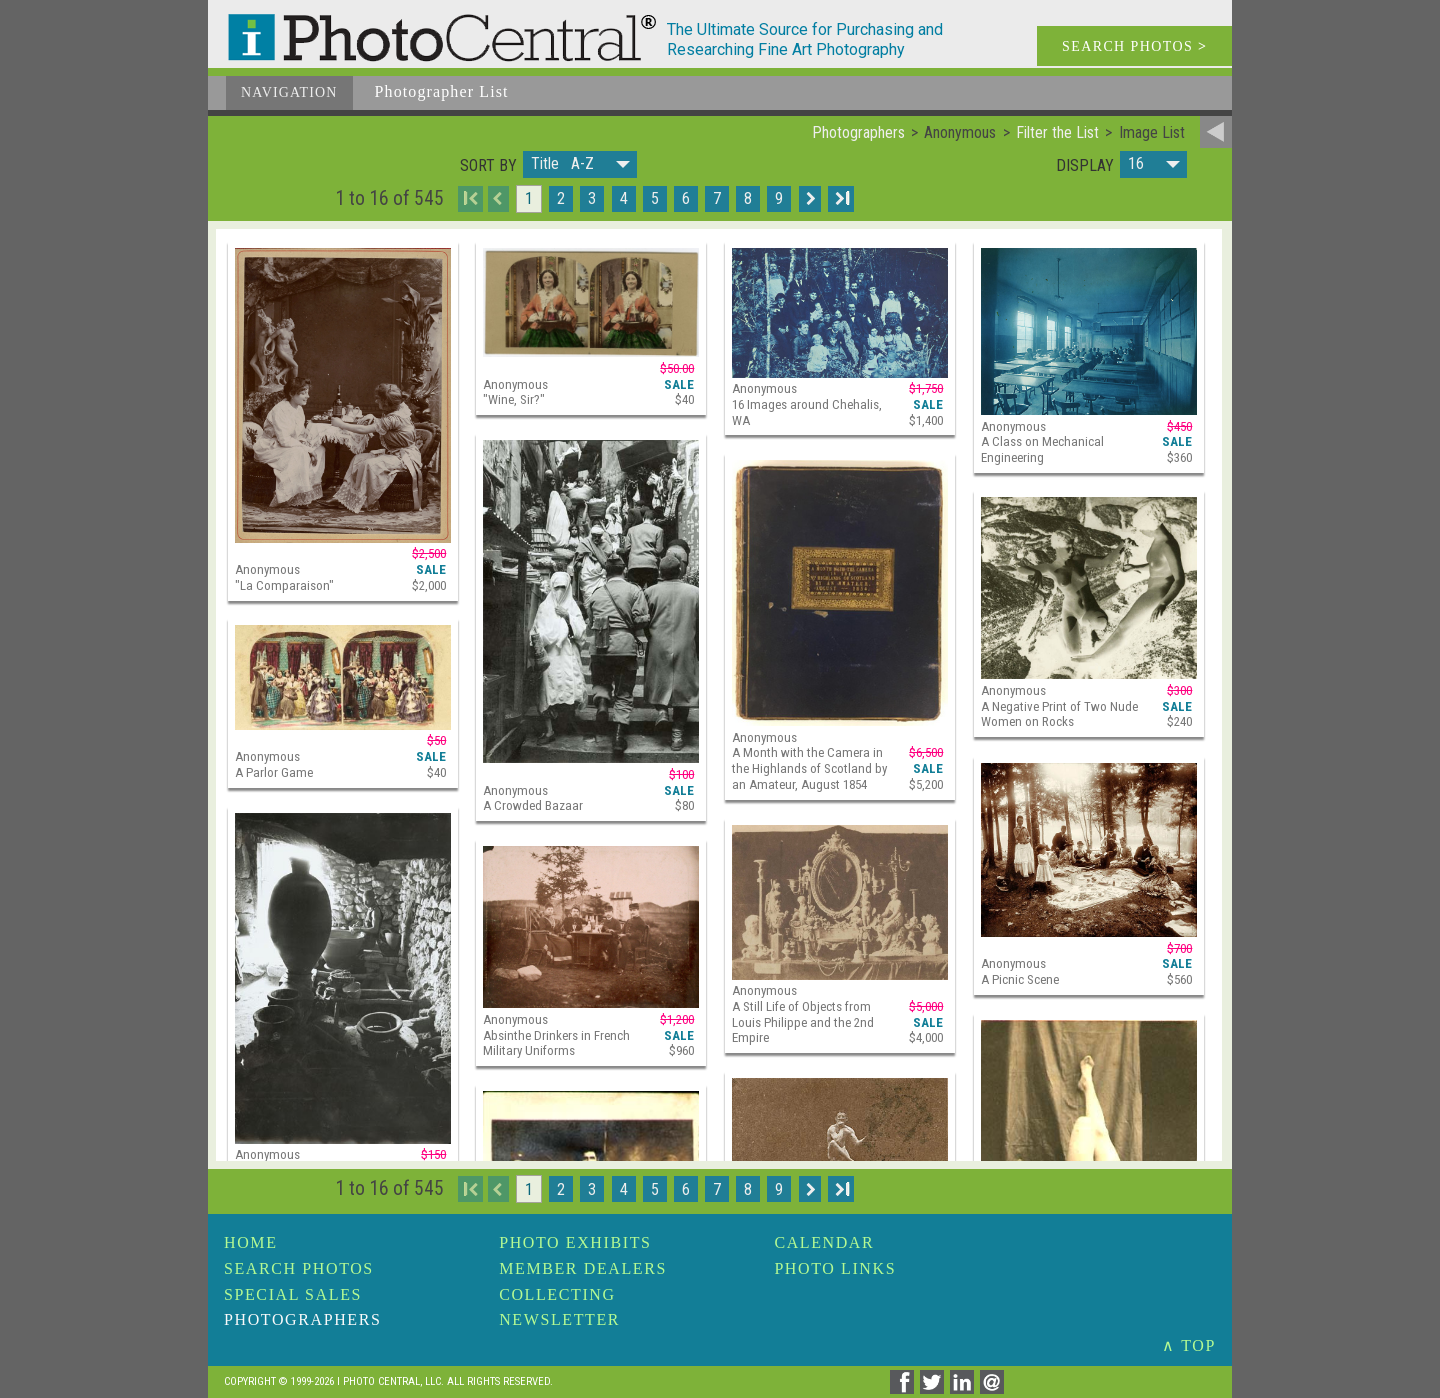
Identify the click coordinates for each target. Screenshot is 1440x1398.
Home (251, 1242)
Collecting (557, 1294)
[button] (580, 164)
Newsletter (559, 1319)
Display (1085, 166)
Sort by (488, 166)
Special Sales (293, 1294)
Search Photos (299, 1268)
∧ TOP (1189, 1345)
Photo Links (835, 1268)
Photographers (302, 1319)
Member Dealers (583, 1268)
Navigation (289, 92)
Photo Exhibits (575, 1242)
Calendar (824, 1242)
